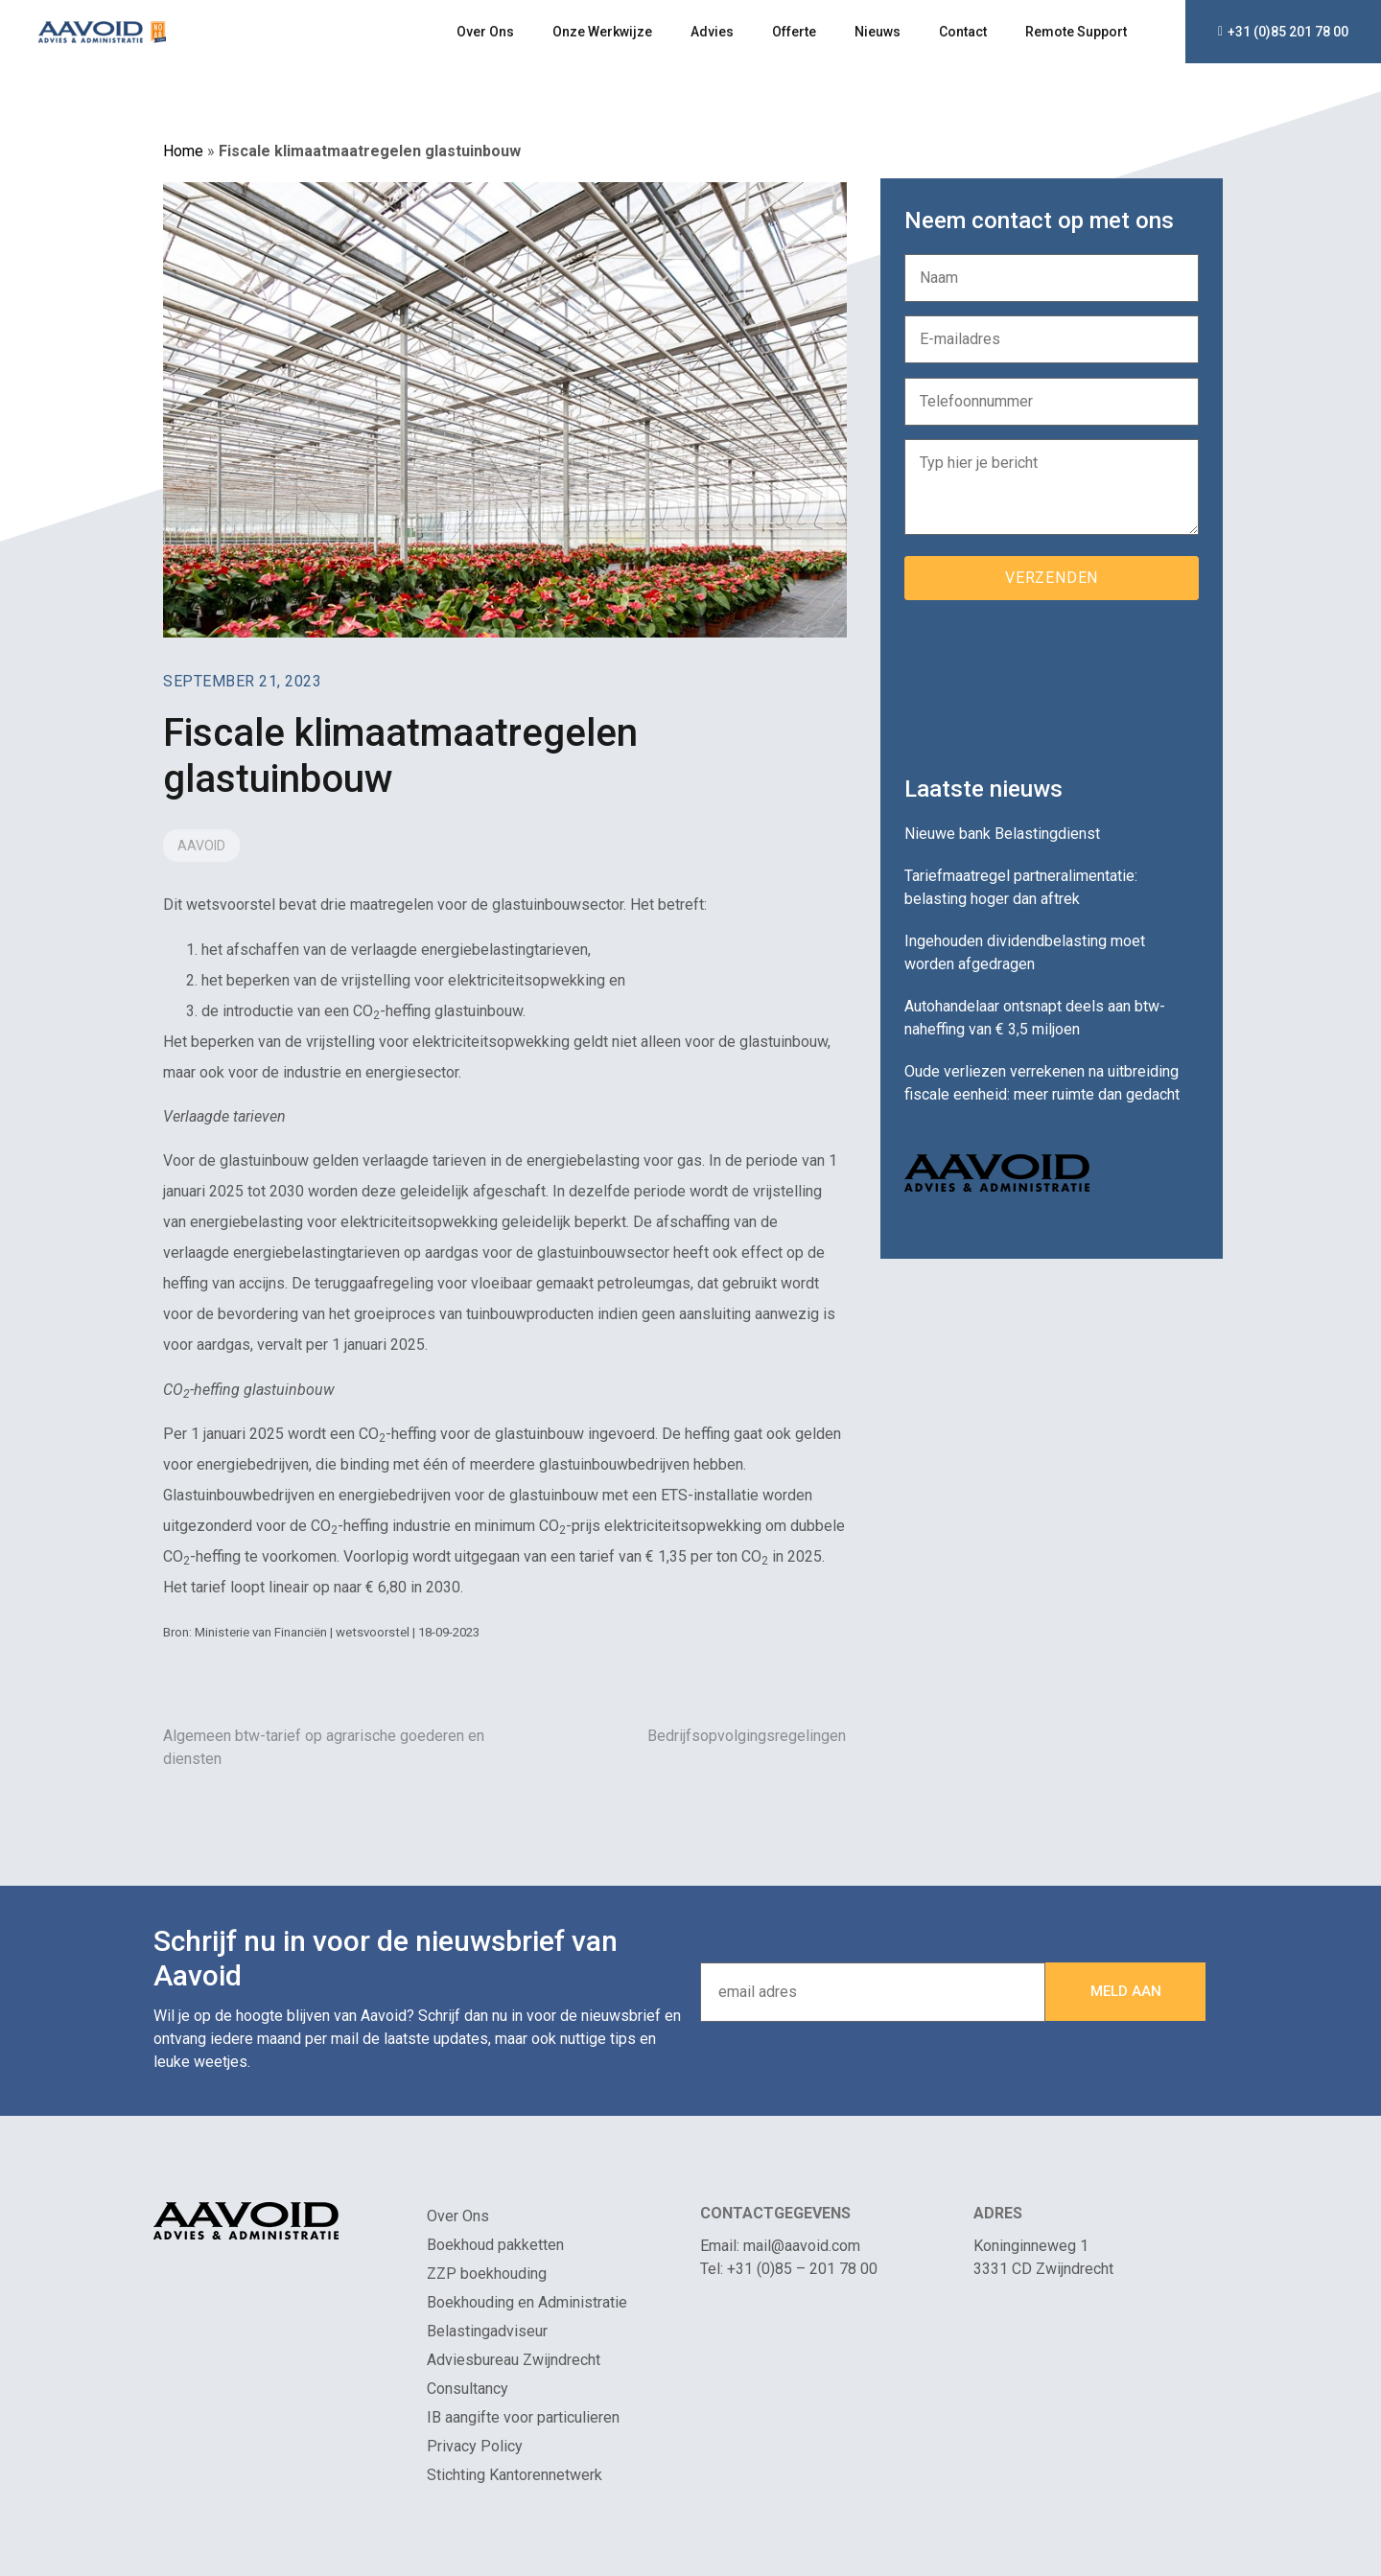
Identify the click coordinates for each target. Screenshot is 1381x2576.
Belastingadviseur (487, 2331)
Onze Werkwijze (602, 31)
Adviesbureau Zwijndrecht (513, 2360)
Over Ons (485, 31)
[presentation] (1050, 680)
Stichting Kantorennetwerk (514, 2475)
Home (183, 151)
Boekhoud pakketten (495, 2245)
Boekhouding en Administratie (527, 2302)
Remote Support (1076, 31)
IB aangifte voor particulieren (523, 2417)
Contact (963, 31)
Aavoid (201, 845)
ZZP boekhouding (487, 2273)
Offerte (794, 31)
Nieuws (877, 31)
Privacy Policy (475, 2446)
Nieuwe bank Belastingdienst (1002, 833)
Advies (712, 31)
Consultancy (467, 2388)
